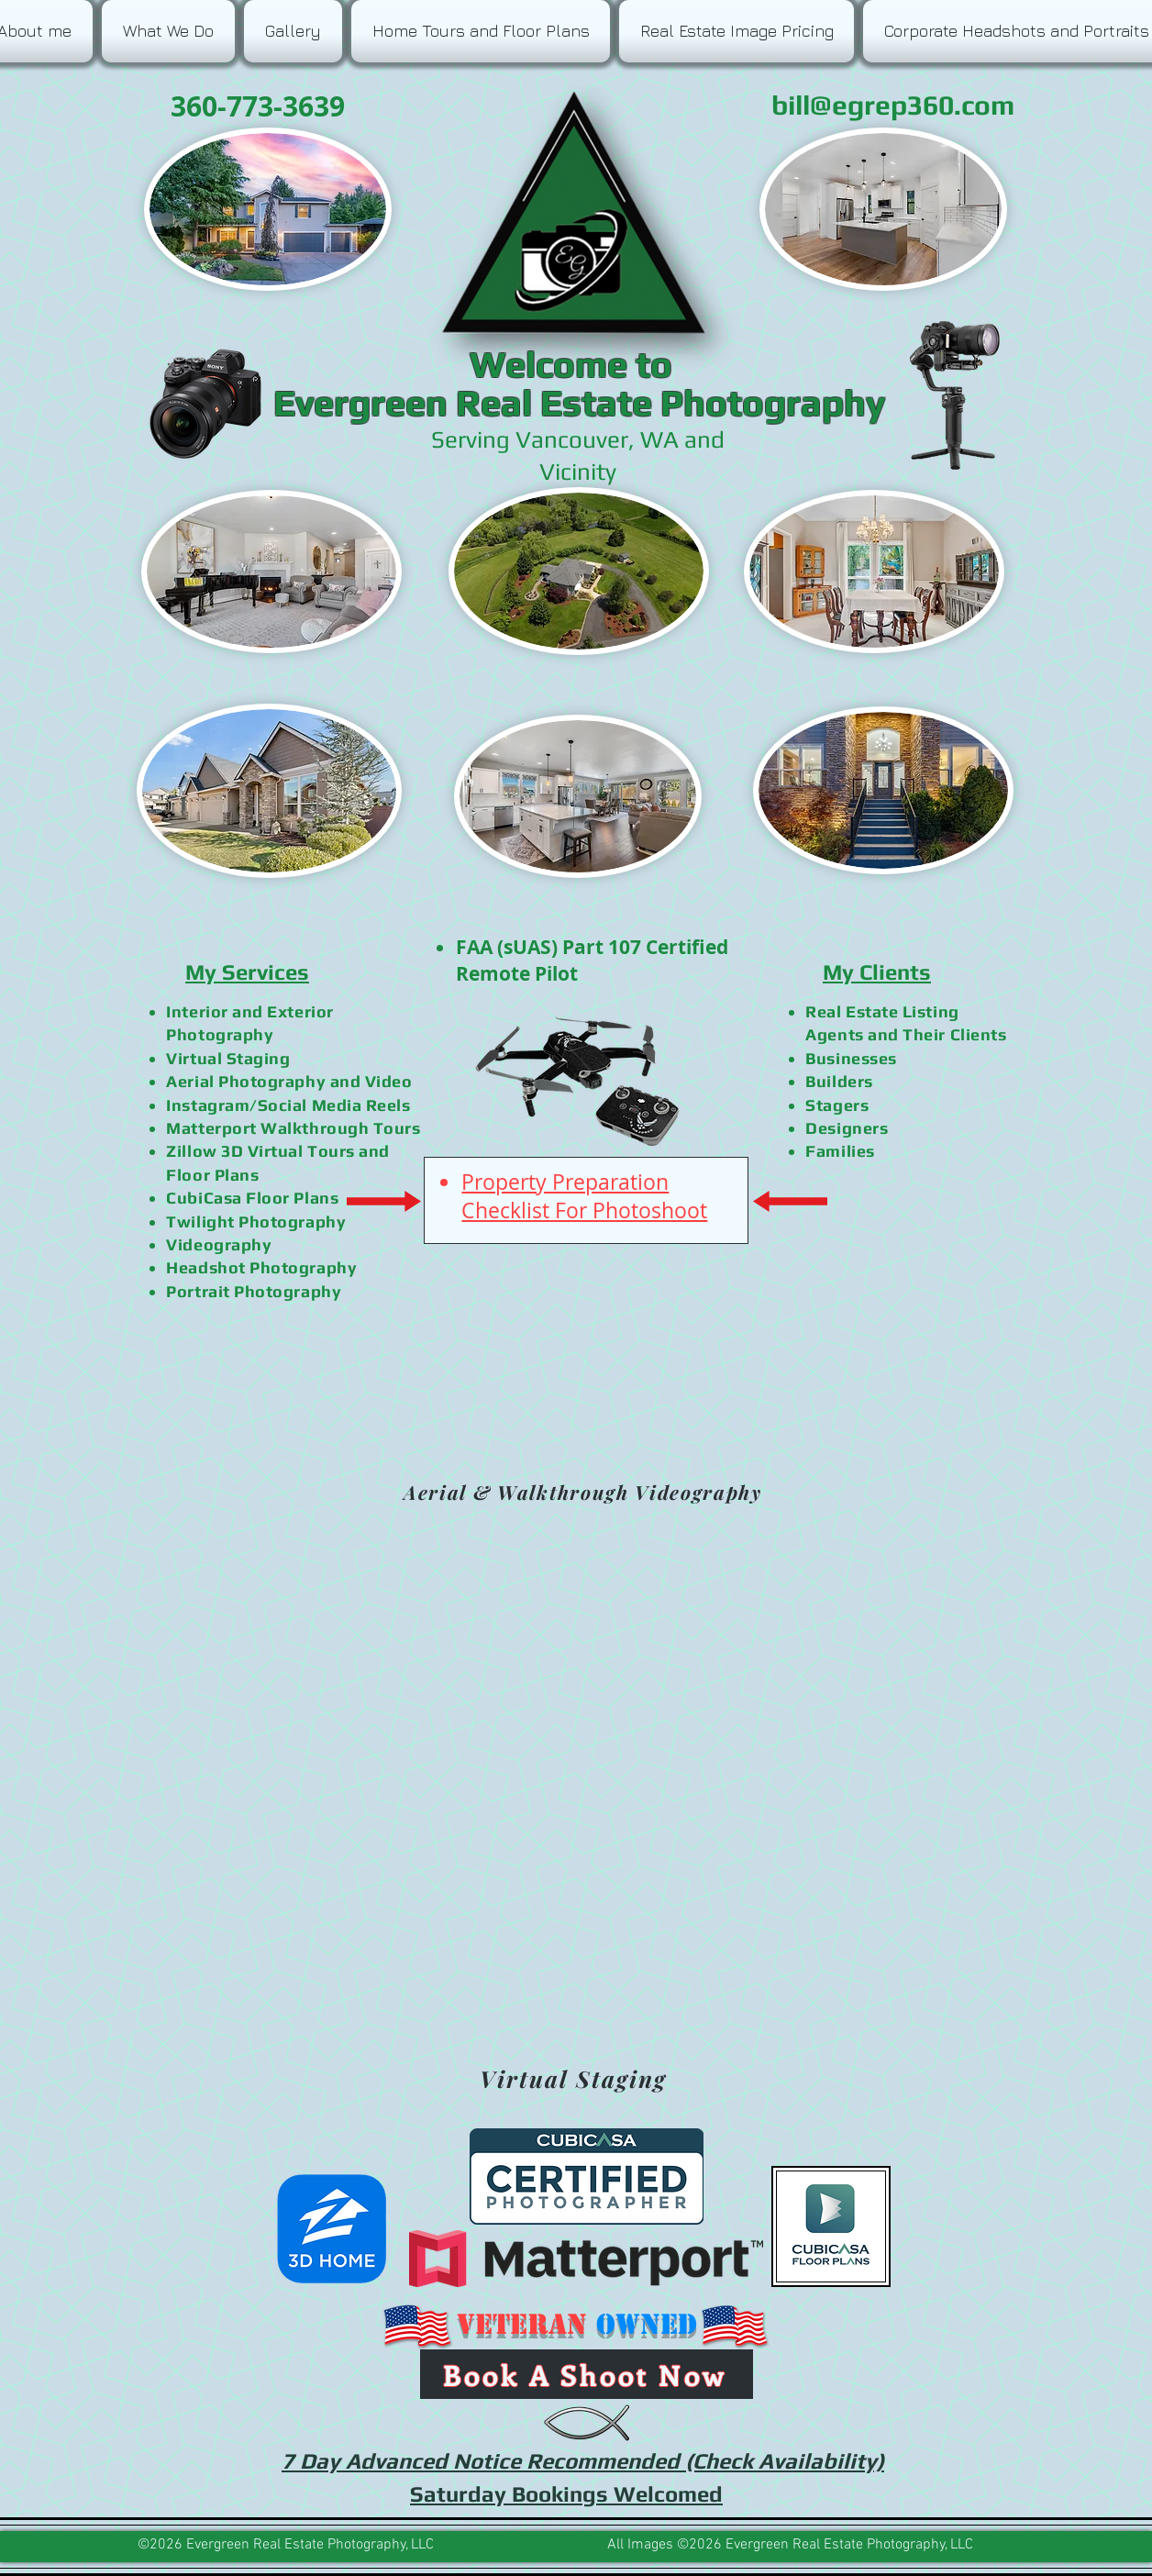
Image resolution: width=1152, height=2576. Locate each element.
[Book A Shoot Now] (586, 2374)
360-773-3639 (254, 106)
